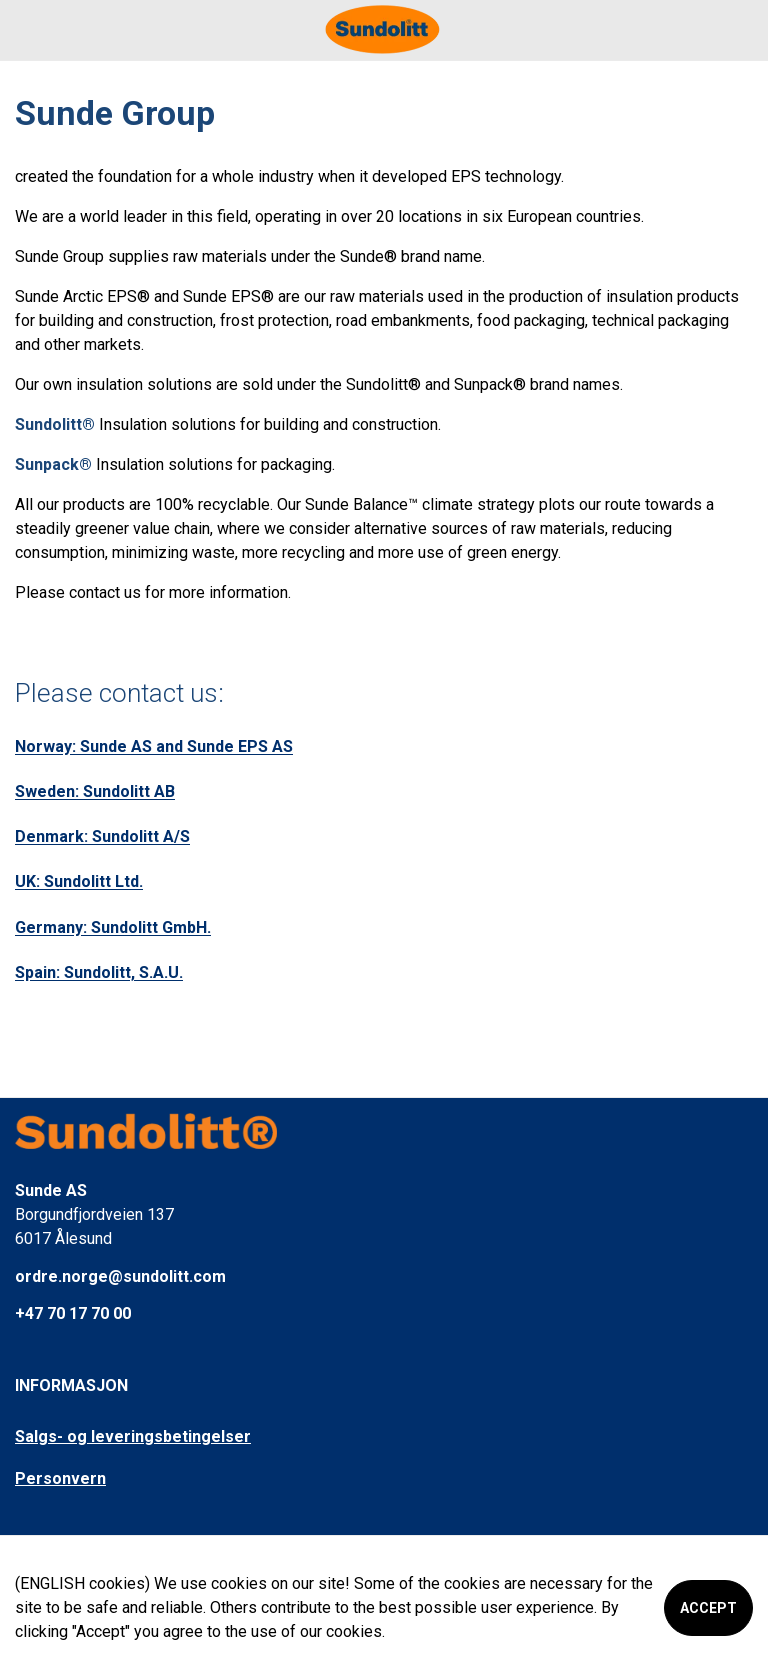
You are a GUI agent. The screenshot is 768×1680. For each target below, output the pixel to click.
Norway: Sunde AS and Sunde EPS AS (154, 746)
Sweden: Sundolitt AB (95, 791)
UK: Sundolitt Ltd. (79, 881)
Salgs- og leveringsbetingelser (133, 1436)
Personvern (60, 1478)
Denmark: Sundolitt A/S (102, 836)
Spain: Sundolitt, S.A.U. (99, 972)
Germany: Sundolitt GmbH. (113, 927)
